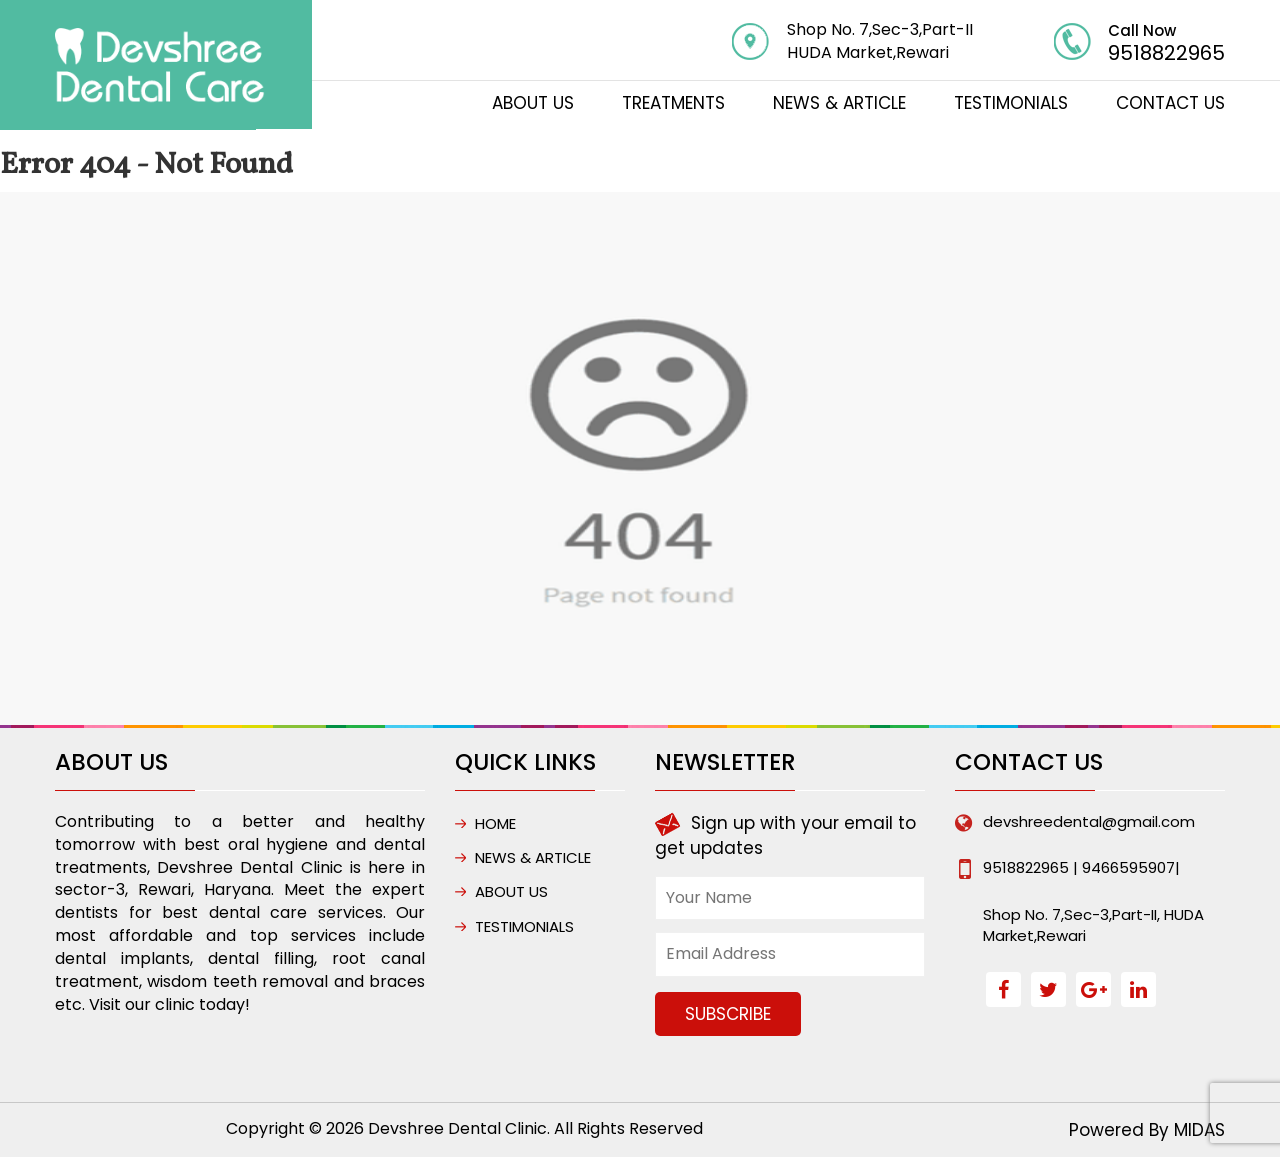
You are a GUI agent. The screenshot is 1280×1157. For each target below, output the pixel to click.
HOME (495, 823)
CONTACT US (1170, 103)
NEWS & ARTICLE (839, 103)
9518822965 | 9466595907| (1081, 867)
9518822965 (1166, 53)
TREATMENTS (673, 103)
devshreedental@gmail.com (1089, 821)
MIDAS (1199, 1130)
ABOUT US (533, 103)
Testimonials (1011, 103)
